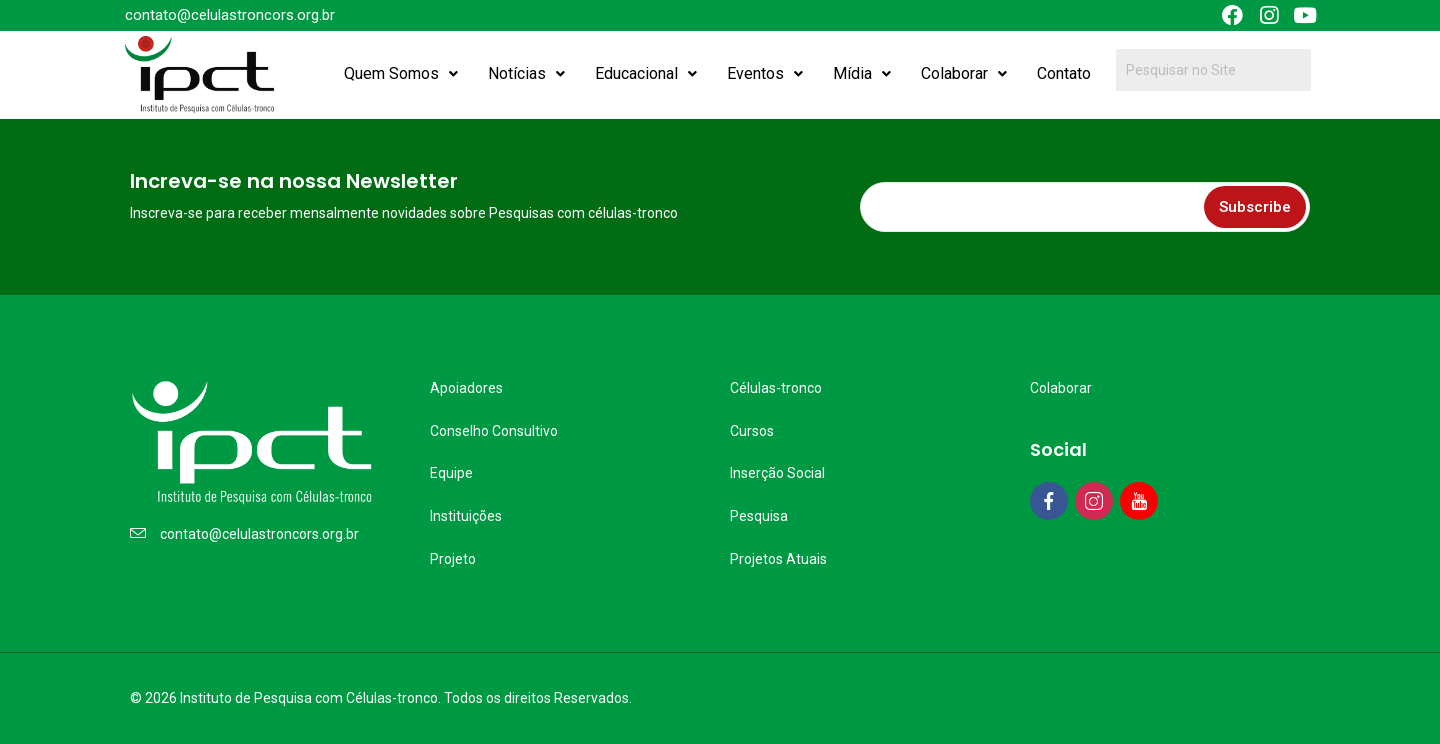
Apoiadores (466, 388)
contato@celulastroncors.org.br (259, 534)
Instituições (466, 516)
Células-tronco (776, 388)
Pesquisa (759, 516)
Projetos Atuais (778, 559)
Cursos (752, 431)
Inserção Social (777, 473)
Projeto (453, 559)
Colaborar (964, 73)
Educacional (646, 73)
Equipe (451, 473)
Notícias (526, 73)
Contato (1064, 73)
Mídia (862, 73)
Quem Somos (401, 73)
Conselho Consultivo (494, 431)
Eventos (765, 73)
